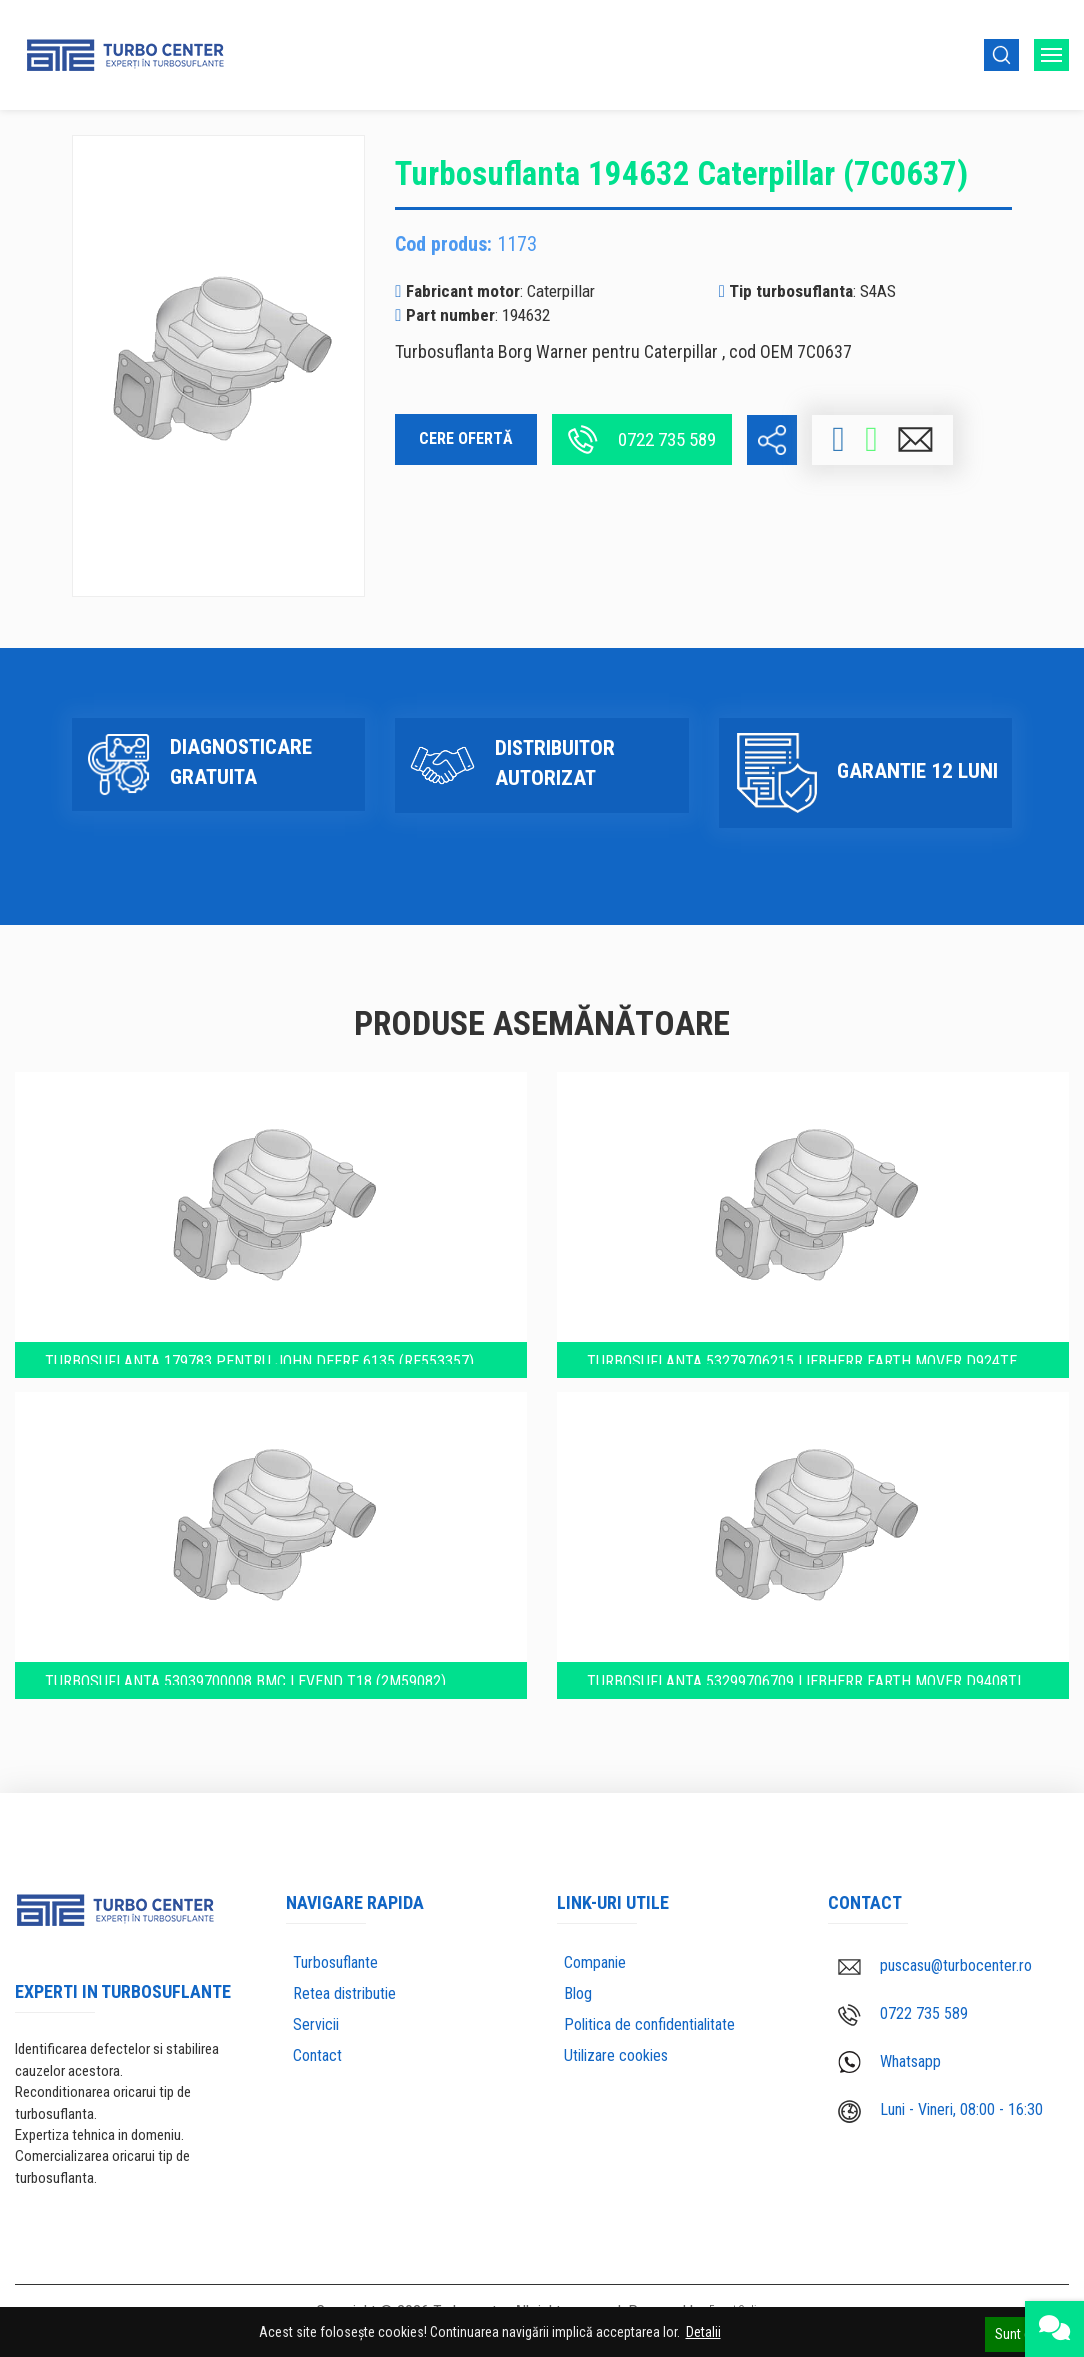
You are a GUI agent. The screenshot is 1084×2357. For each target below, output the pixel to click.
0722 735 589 (642, 439)
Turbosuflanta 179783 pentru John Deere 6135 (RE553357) (264, 1340)
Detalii (703, 2332)
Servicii (316, 2027)
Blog (578, 1996)
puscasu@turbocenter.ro (935, 1968)
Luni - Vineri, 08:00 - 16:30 (940, 2113)
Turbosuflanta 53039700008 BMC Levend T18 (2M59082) (249, 1675)
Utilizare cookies (616, 2058)
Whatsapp (889, 2065)
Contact (317, 2058)
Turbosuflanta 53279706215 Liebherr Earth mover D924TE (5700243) (805, 1341)
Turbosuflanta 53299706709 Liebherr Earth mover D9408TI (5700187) (807, 1676)
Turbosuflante (335, 1965)
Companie (595, 1965)
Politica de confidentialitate (649, 2027)
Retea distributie (344, 1996)
